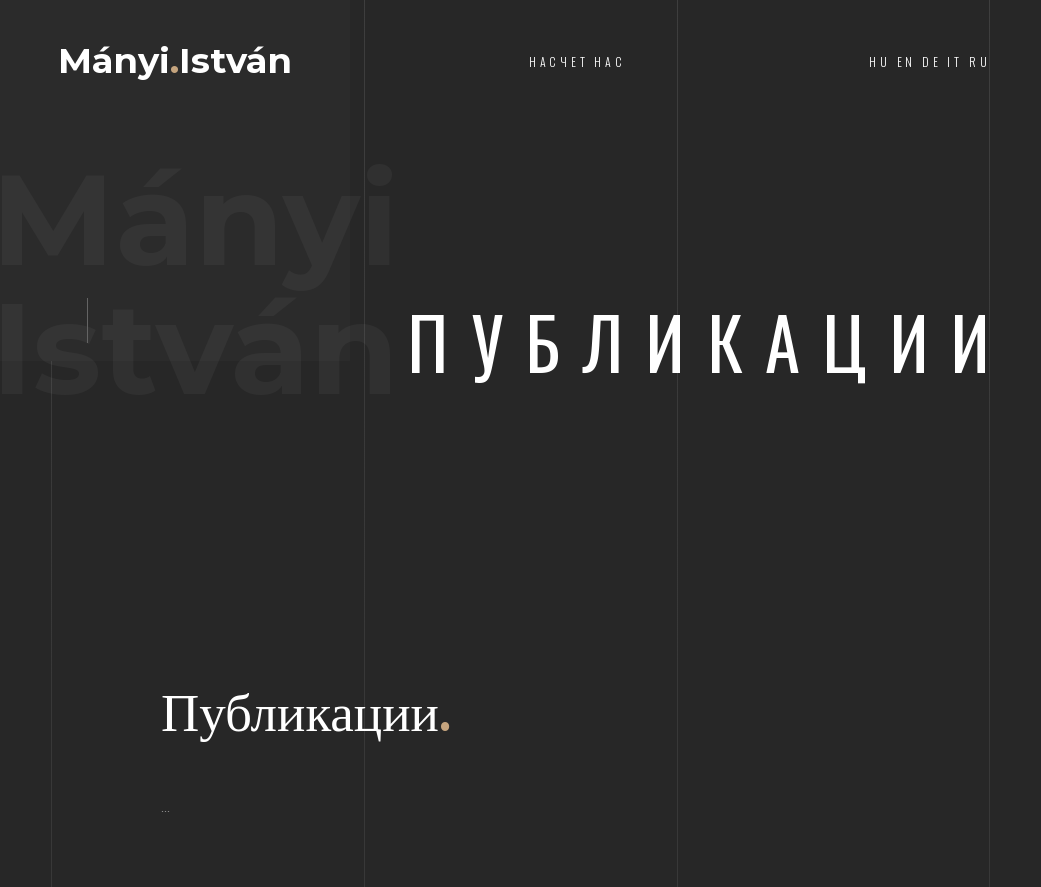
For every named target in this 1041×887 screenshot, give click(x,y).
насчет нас (577, 61)
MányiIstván (175, 60)
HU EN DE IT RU (929, 61)
